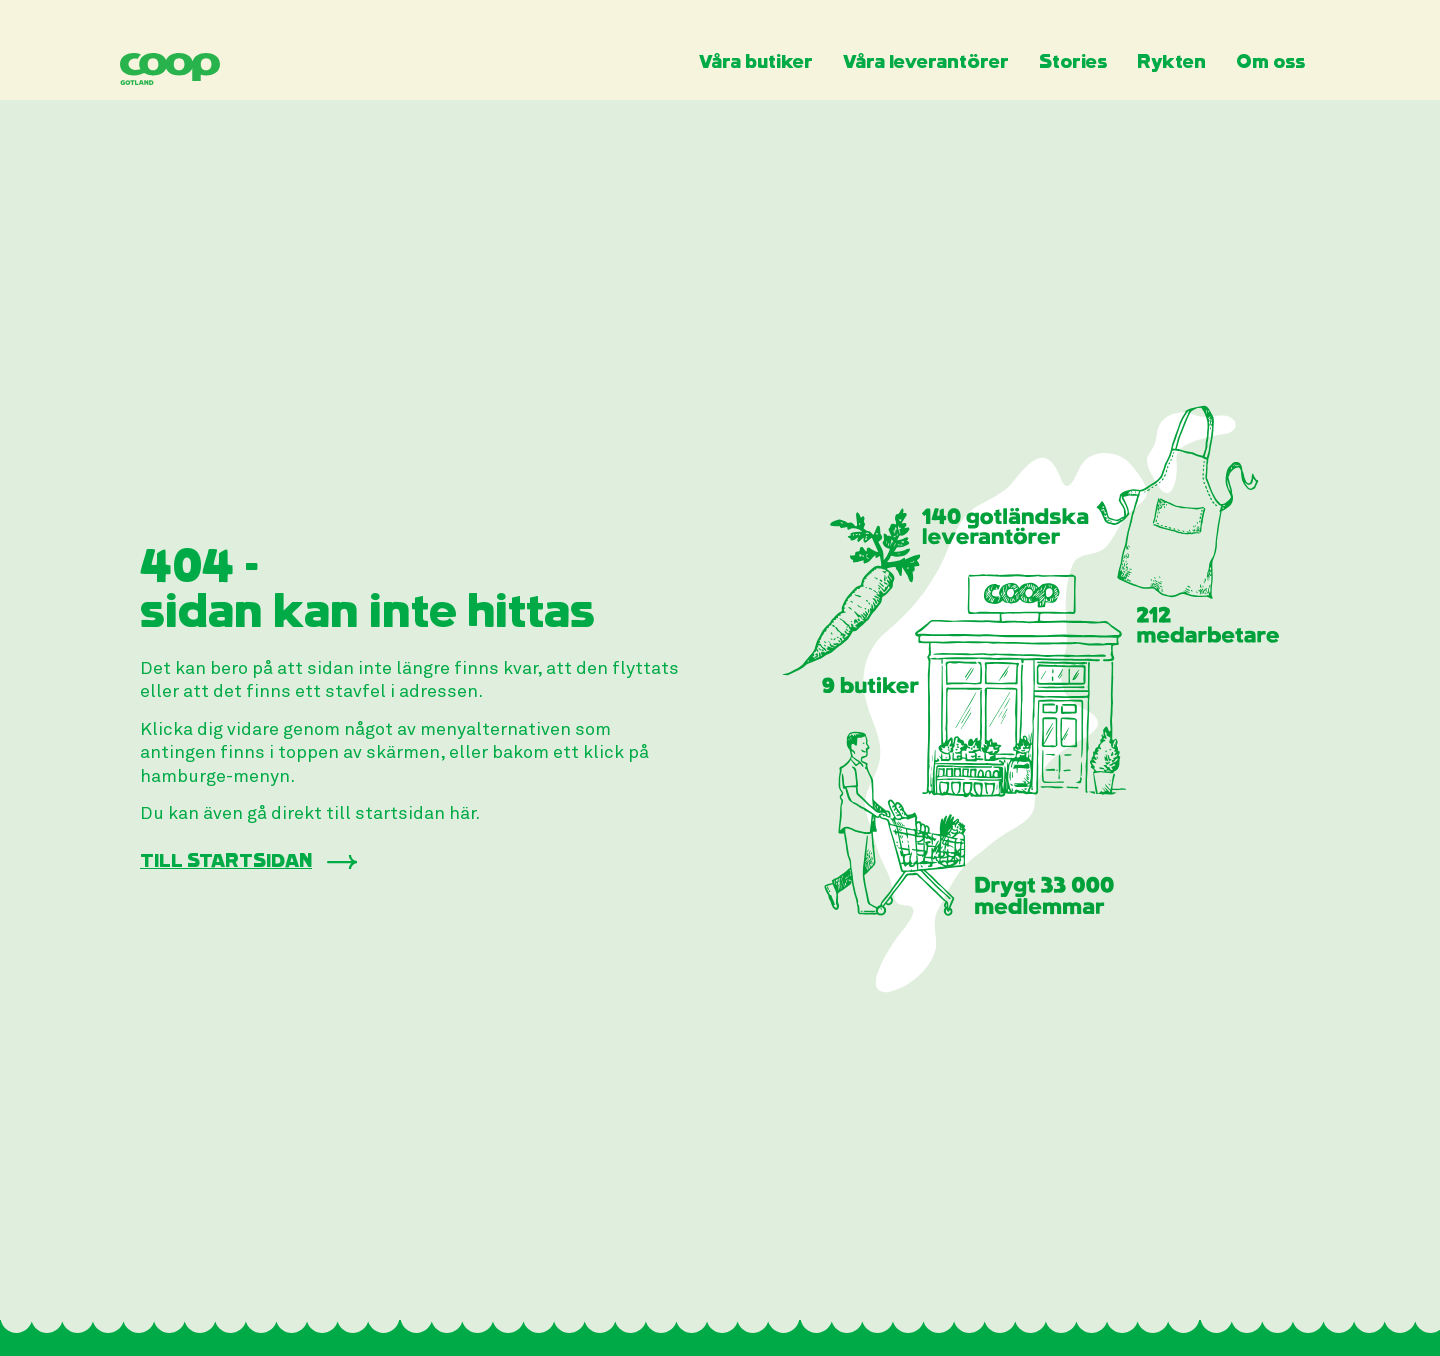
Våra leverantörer (926, 62)
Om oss (1270, 62)
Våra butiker (756, 62)
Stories (1073, 62)
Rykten (1171, 62)
